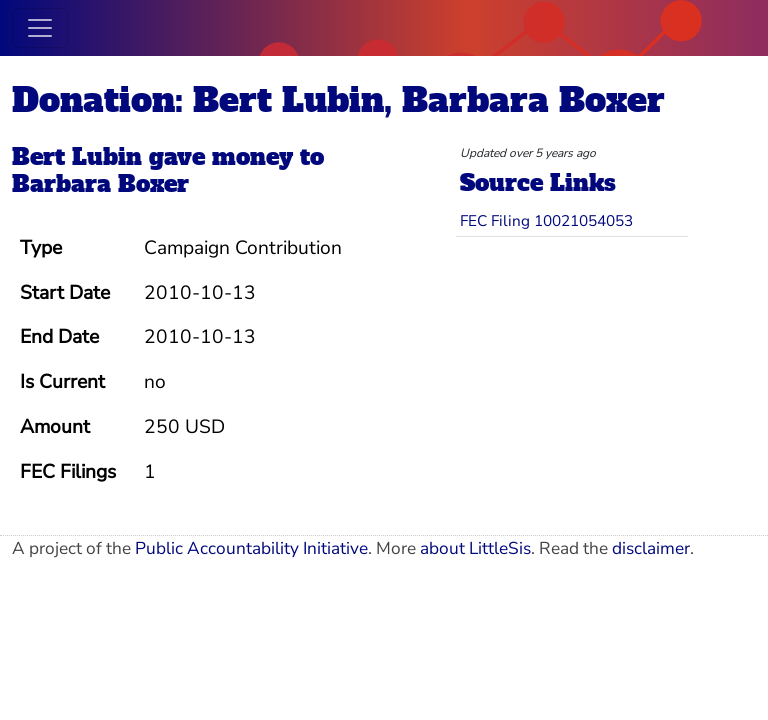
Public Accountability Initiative (251, 548)
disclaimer (651, 548)
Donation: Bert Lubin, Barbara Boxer (338, 100)
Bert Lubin (77, 157)
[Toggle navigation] (40, 28)
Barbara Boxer (100, 184)
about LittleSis (475, 548)
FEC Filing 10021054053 (546, 220)
